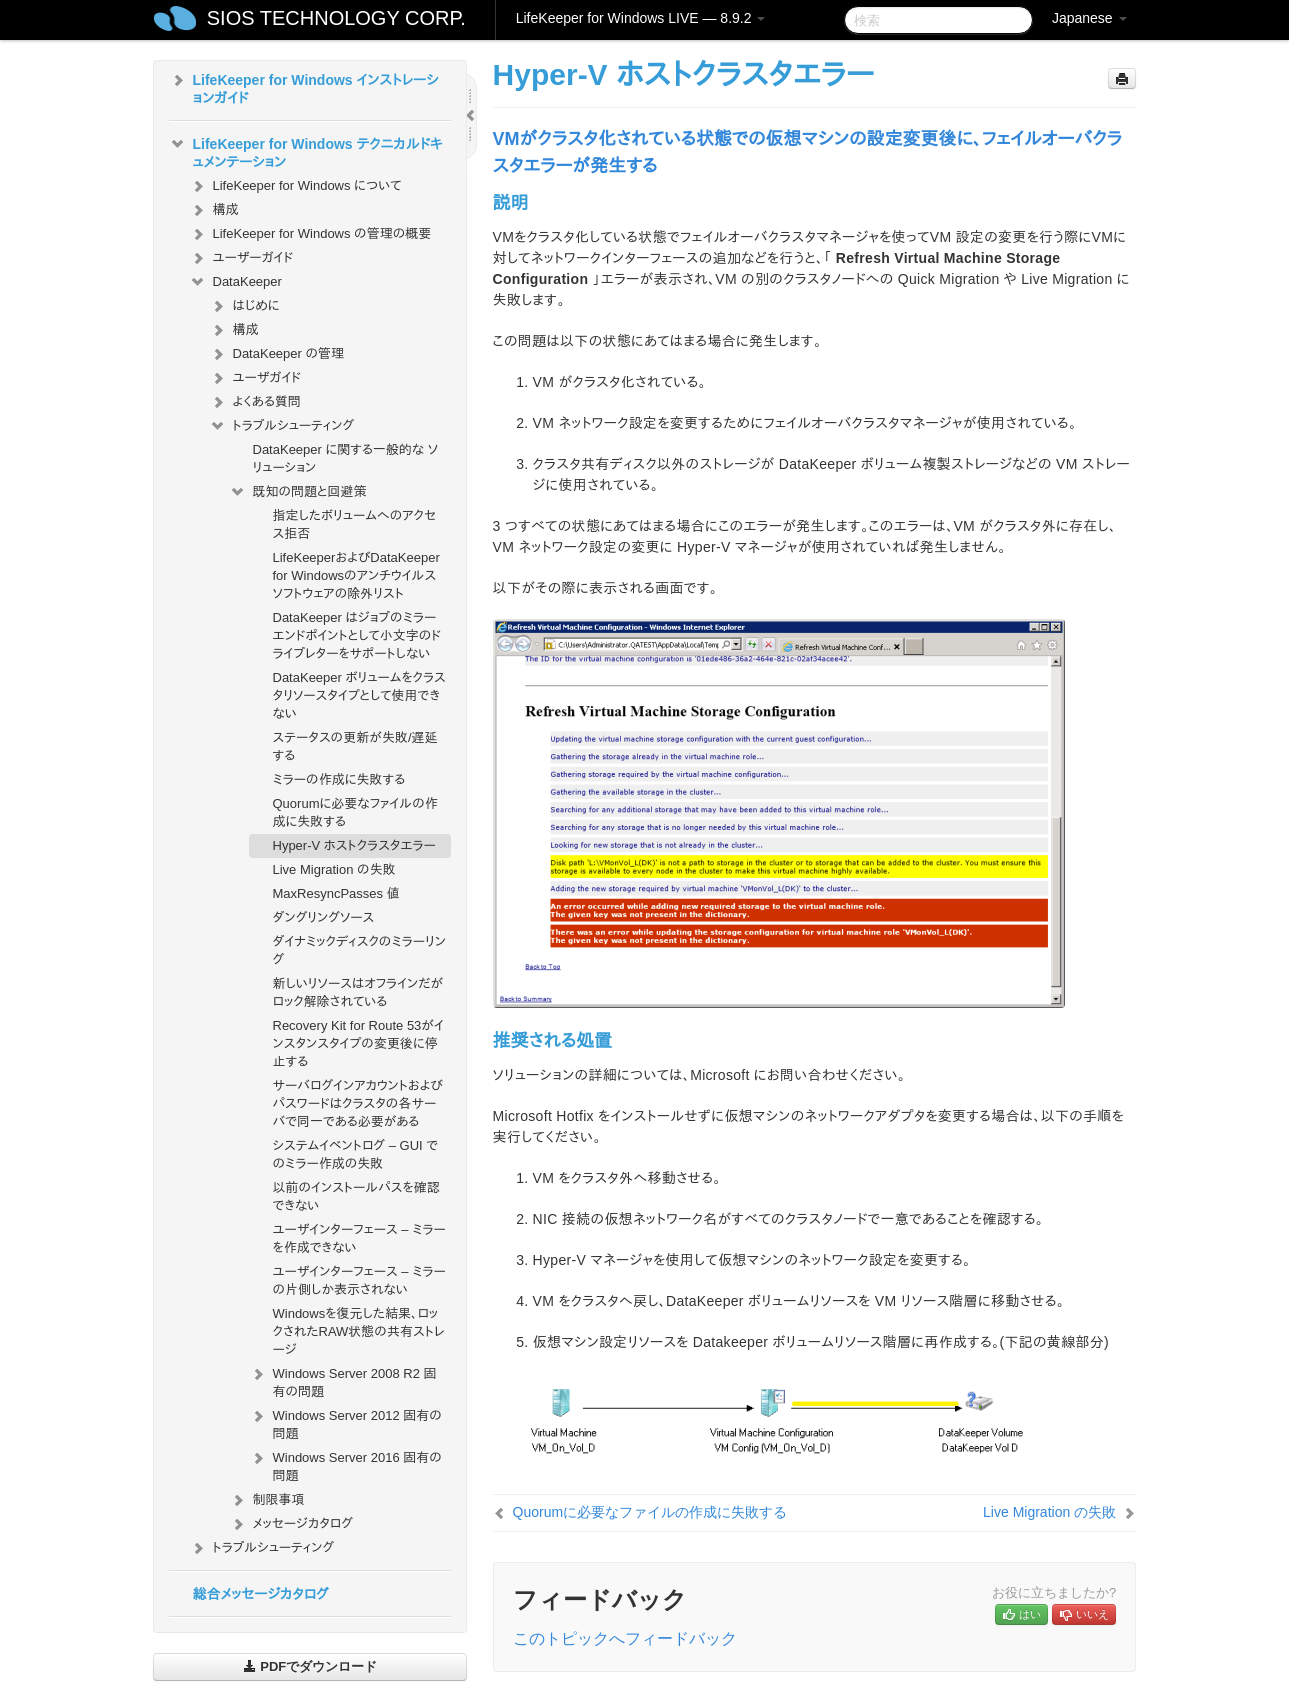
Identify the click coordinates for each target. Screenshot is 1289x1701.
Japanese (1089, 18)
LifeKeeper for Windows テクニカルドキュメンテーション (306, 151)
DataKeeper (235, 282)
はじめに (244, 306)
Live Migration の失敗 (334, 869)
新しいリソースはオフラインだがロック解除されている (358, 992)
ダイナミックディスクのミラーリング (359, 950)
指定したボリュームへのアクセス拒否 (355, 524)
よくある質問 (255, 402)
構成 (214, 210)
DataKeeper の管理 (277, 354)
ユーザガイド (255, 378)
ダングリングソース (324, 917)
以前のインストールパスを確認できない (356, 1196)
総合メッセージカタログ (261, 1594)
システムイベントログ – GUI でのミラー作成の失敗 (356, 1154)
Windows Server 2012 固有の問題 (345, 1422)
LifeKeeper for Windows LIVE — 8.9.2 (641, 18)
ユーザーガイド (241, 258)
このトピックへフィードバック (625, 1638)
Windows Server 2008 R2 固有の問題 (343, 1380)
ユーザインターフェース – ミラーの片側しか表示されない (359, 1280)
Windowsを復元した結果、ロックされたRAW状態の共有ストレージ (359, 1331)
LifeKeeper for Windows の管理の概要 (310, 234)
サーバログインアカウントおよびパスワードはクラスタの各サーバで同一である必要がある (358, 1103)
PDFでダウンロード (310, 1666)
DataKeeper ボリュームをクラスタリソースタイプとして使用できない (359, 695)
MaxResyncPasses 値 (336, 893)
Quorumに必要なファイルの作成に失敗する (355, 812)
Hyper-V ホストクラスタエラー (354, 845)
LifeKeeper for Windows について (295, 186)
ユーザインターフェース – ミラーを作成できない (359, 1238)
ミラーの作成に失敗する (339, 779)
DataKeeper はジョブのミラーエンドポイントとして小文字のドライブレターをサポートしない (357, 635)
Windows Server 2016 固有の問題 (345, 1464)
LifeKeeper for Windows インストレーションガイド (304, 87)
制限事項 (267, 1500)
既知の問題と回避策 (298, 492)
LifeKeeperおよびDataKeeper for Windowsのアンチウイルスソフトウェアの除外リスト (356, 575)
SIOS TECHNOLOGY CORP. (336, 18)
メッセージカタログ (291, 1524)
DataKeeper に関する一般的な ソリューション (346, 458)
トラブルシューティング (282, 426)
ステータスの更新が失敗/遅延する (355, 746)
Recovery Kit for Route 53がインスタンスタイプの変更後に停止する (358, 1043)
